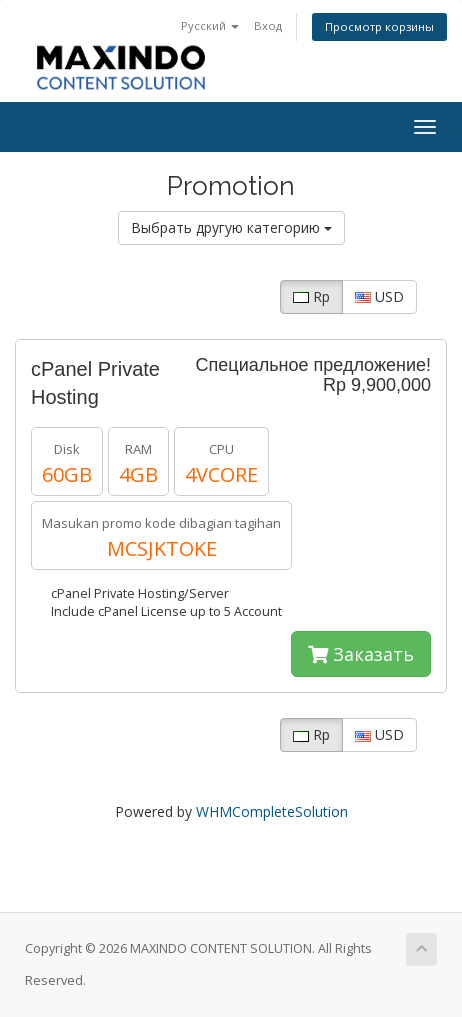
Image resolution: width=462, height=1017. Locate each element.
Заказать (361, 654)
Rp (311, 296)
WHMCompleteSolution (272, 811)
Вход (268, 25)
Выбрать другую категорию (231, 227)
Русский (210, 25)
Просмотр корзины (379, 26)
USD (379, 296)
